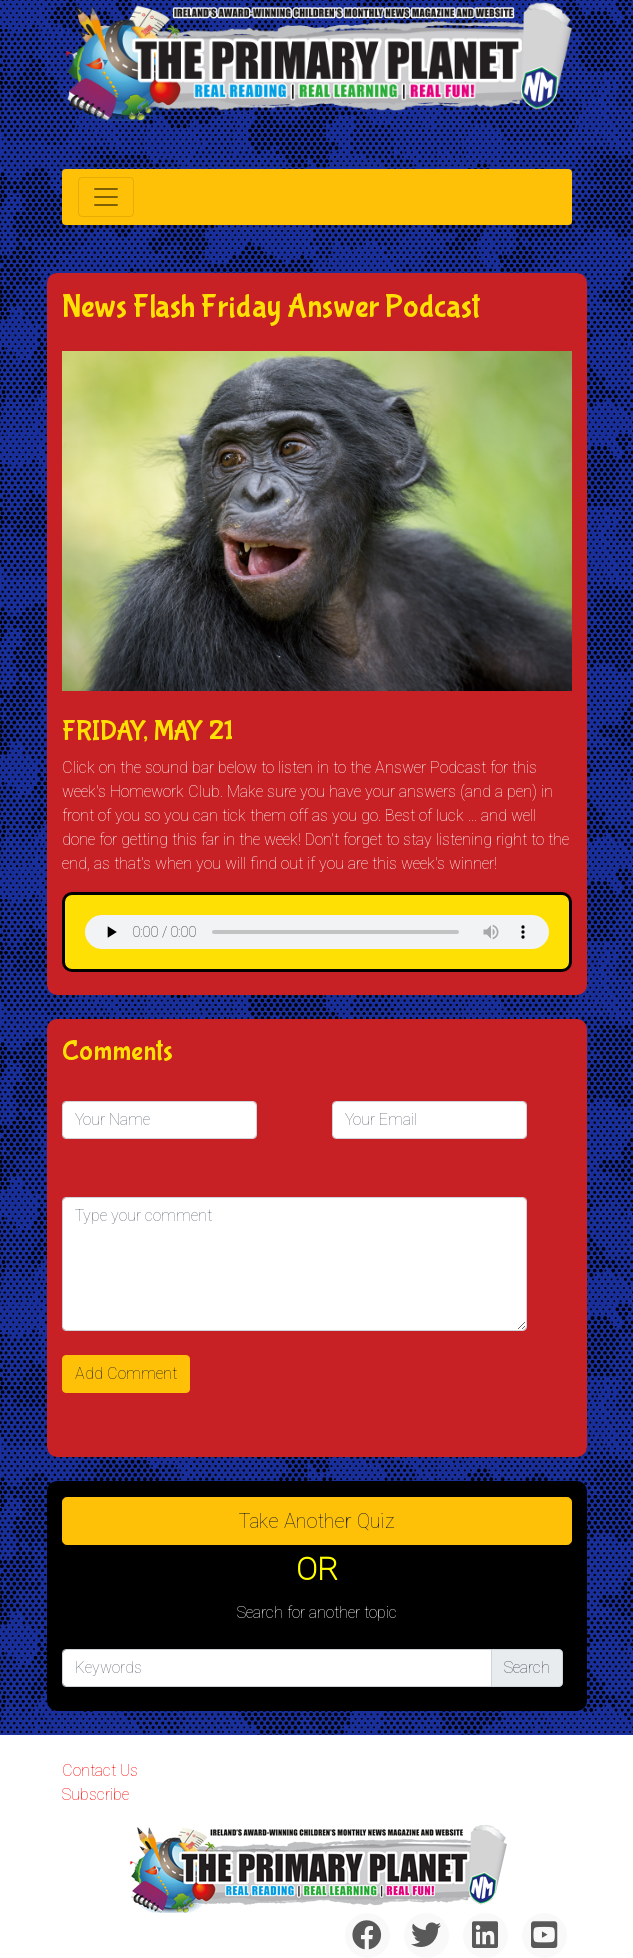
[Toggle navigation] (106, 197)
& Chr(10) (317, 932)
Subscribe (95, 1794)
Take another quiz (317, 1521)
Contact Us (100, 1770)
